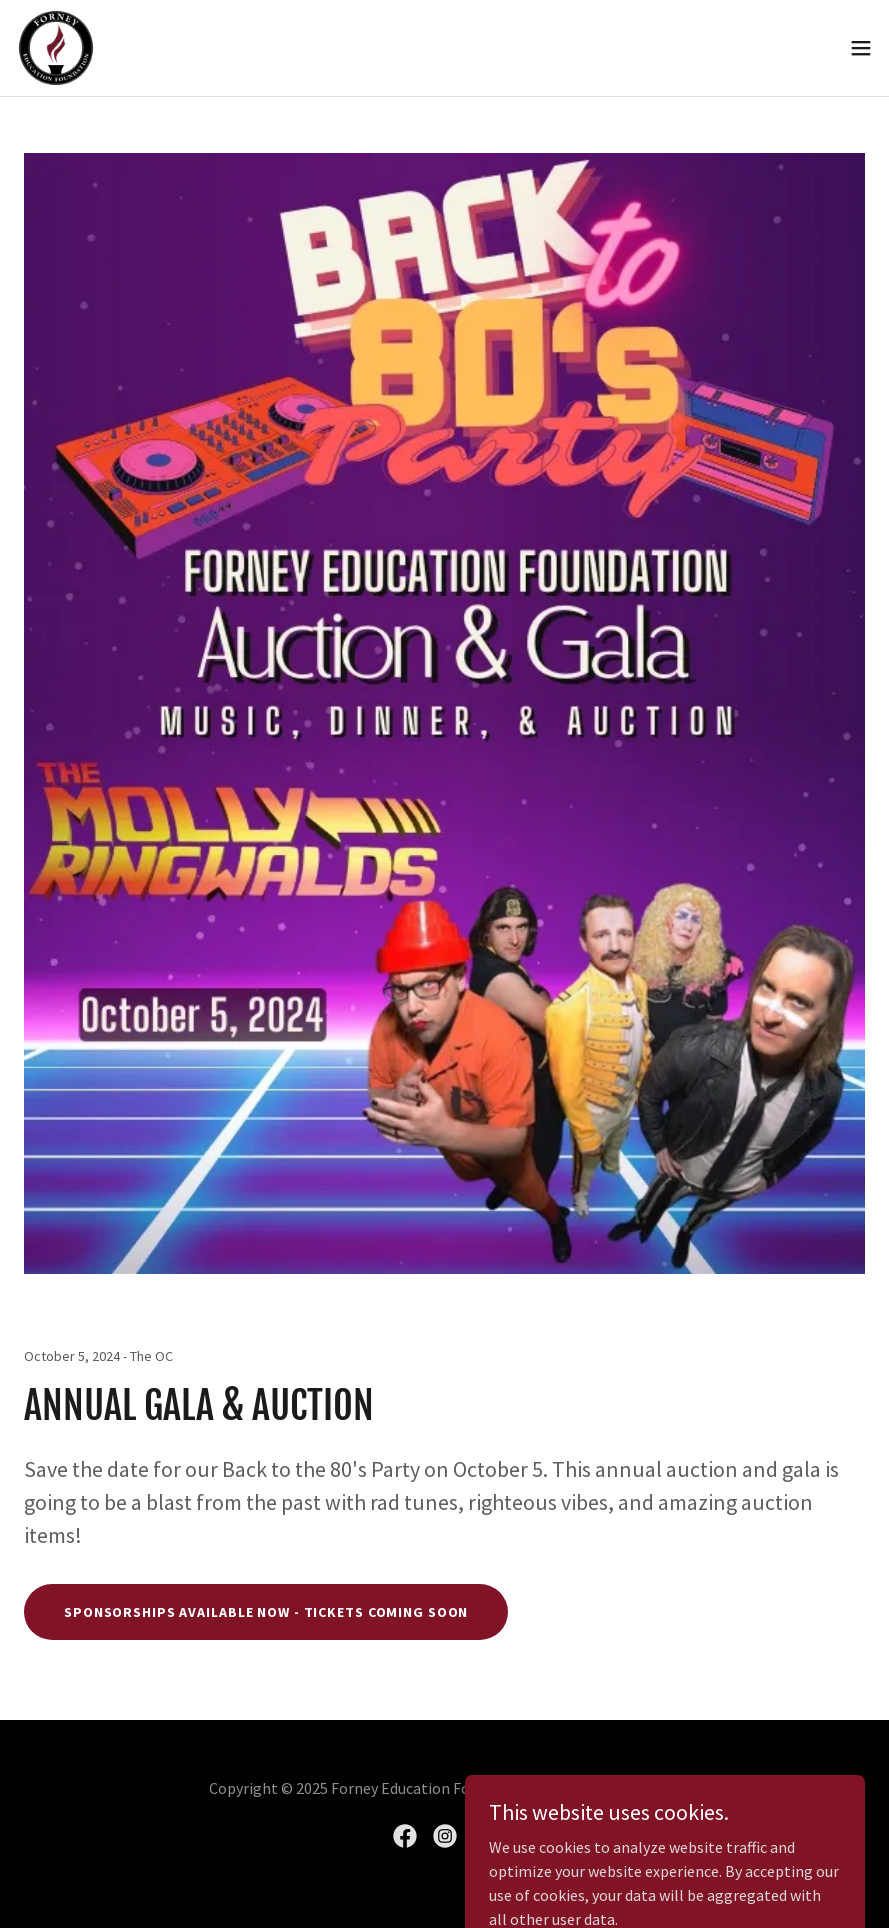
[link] (56, 48)
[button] (861, 48)
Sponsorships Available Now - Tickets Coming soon (266, 1612)
